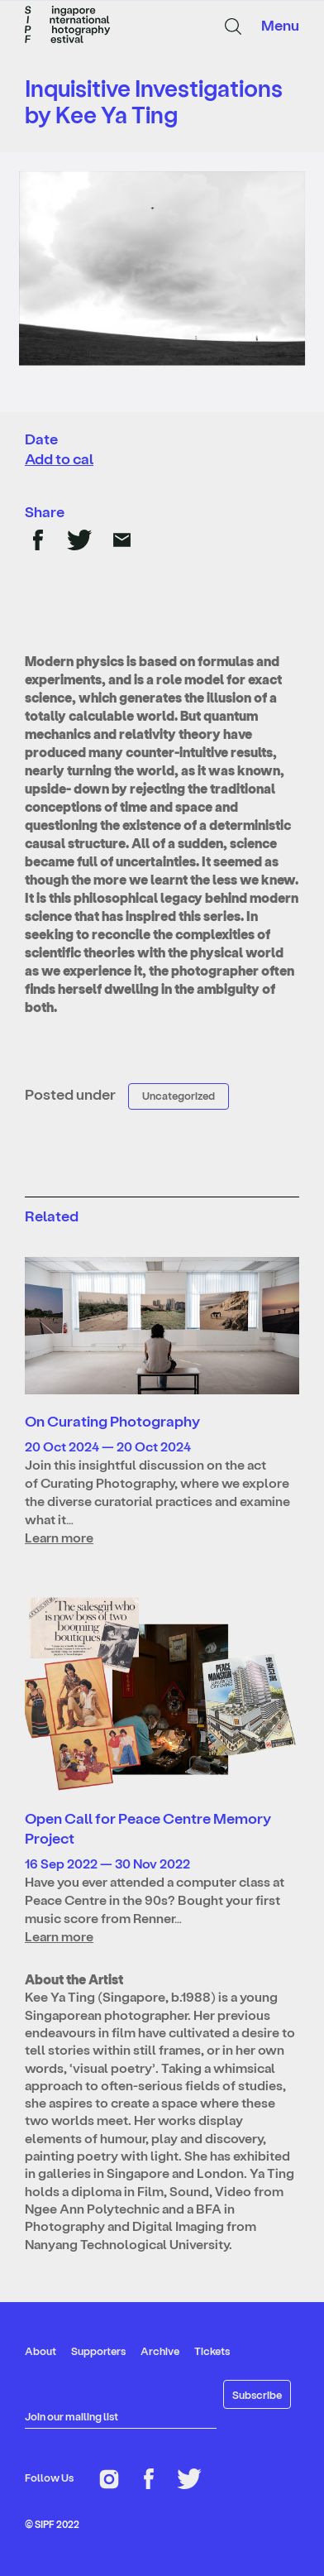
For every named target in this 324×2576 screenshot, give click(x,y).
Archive (160, 2350)
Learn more (59, 1537)
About (40, 2350)
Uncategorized (178, 1095)
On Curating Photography (112, 1420)
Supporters (98, 2350)
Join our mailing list (71, 2416)
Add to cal (59, 458)
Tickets (212, 2350)
